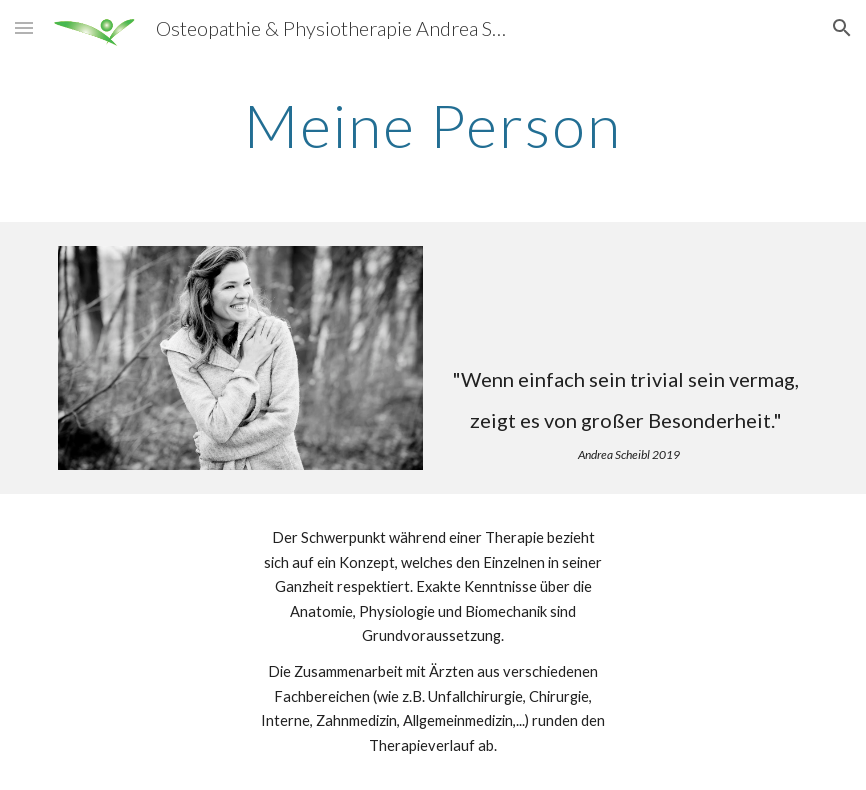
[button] (24, 27)
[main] (433, 125)
